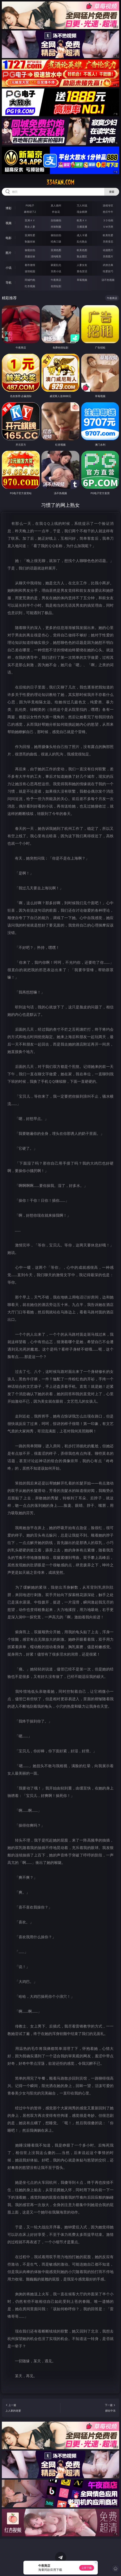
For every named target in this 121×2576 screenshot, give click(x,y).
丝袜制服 (56, 226)
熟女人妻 (30, 226)
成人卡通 (82, 235)
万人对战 (82, 205)
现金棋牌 (82, 212)
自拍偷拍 (56, 220)
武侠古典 (108, 265)
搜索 (111, 191)
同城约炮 (30, 280)
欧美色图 (82, 250)
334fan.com (60, 182)
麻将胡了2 (30, 212)
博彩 (9, 208)
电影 (9, 238)
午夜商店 (56, 280)
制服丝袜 (30, 241)
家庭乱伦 (56, 265)
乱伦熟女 (82, 241)
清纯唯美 (56, 256)
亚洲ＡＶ (30, 220)
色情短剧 (56, 286)
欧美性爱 (108, 235)
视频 (9, 223)
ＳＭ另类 (108, 226)
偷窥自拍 (30, 250)
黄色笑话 (82, 271)
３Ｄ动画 (108, 220)
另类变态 (108, 241)
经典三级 (56, 241)
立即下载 (86, 2567)
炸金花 (56, 212)
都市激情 (30, 265)
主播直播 (82, 226)
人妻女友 (82, 265)
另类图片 (108, 256)
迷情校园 (30, 271)
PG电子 (30, 205)
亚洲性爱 (30, 235)
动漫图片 (108, 250)
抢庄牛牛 (108, 212)
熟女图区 (82, 256)
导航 (9, 282)
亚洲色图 (56, 250)
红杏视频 (30, 286)
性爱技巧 (108, 271)
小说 (9, 268)
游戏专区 (108, 205)
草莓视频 (82, 280)
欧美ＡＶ (82, 220)
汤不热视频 (107, 280)
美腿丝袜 (30, 256)
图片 (9, 253)
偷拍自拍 (56, 235)
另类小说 (56, 271)
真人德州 (56, 205)
